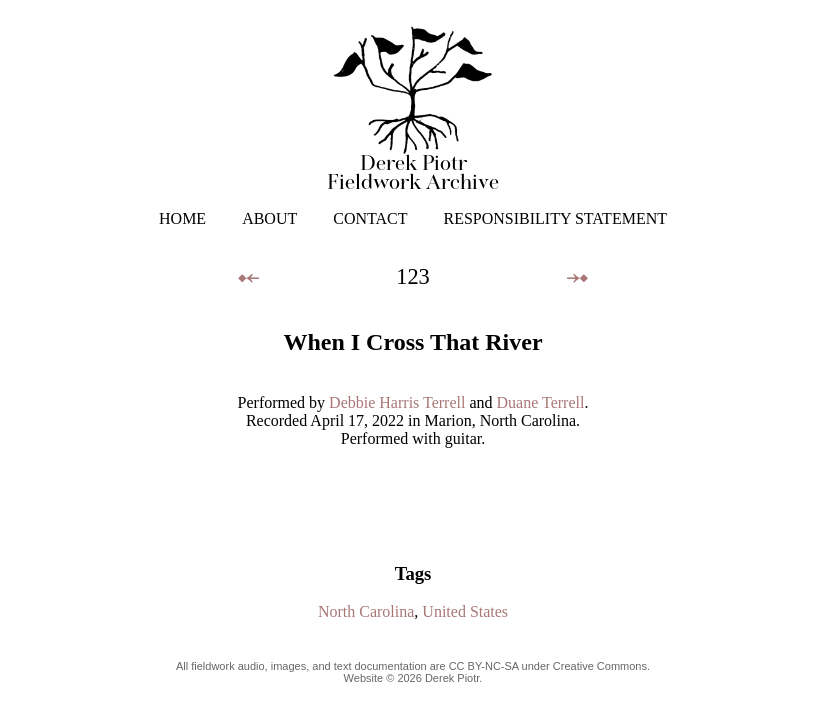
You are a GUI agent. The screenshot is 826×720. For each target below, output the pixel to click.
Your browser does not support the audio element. (413, 496)
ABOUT (269, 218)
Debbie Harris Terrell (397, 402)
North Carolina (366, 611)
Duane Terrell (541, 402)
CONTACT (370, 218)
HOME (182, 218)
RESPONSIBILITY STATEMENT (555, 218)
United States (465, 611)
